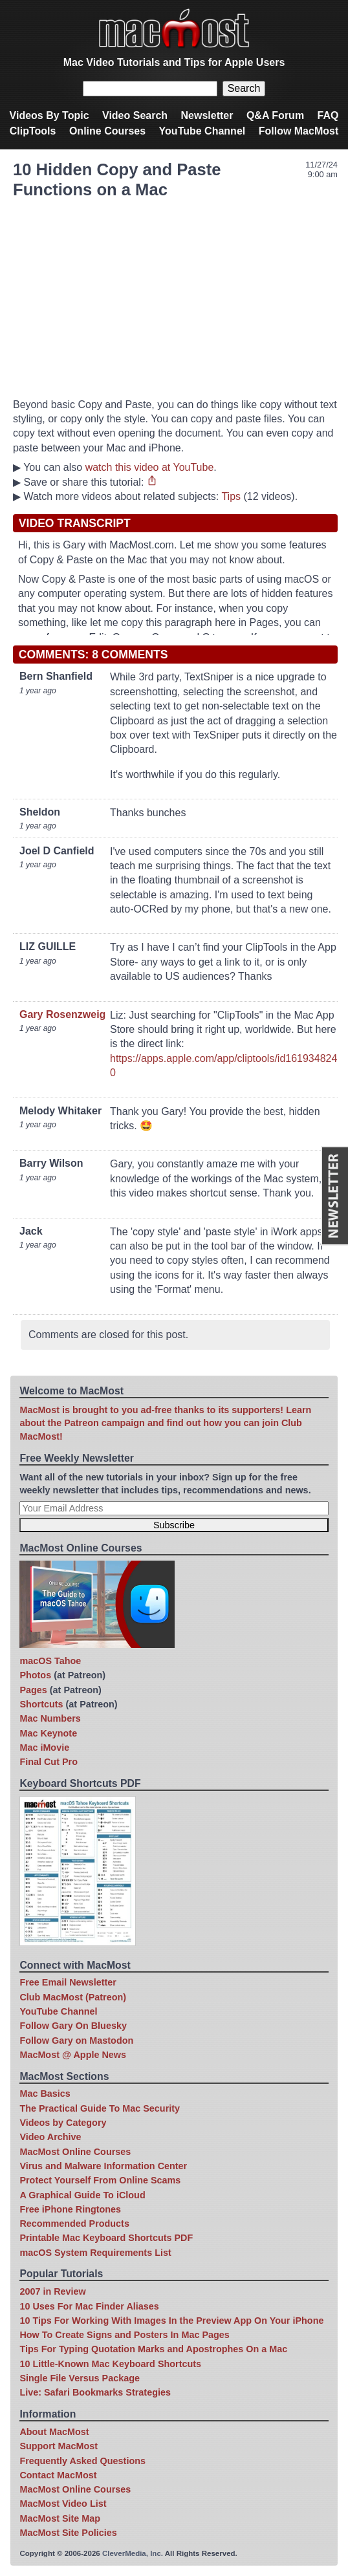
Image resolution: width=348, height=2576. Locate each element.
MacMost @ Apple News (72, 2055)
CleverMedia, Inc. (132, 2553)
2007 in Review (52, 2291)
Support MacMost (58, 2446)
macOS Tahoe (50, 1661)
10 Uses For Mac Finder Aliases (88, 2306)
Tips (231, 496)
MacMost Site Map (59, 2518)
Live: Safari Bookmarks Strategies (95, 2392)
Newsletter (207, 115)
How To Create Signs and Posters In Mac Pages (124, 2335)
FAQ (328, 115)
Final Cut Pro (48, 1762)
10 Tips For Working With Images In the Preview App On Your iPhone (171, 2320)
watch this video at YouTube (149, 467)
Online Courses (107, 130)
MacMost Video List (62, 2503)
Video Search (135, 115)
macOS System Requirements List (95, 2252)
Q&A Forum (275, 115)
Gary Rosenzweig (62, 1014)
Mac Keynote (48, 1733)
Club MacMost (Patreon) (72, 1997)
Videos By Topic (49, 115)
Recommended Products (74, 2223)
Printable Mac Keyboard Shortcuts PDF (106, 2238)
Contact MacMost (57, 2475)
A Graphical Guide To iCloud (82, 2195)
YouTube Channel (202, 130)
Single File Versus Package (79, 2378)
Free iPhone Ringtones (70, 2209)
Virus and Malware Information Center (103, 2166)
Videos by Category (62, 2122)
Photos (35, 1675)
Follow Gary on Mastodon (76, 2040)
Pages (33, 1690)
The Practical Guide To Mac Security (99, 2108)
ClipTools (33, 130)
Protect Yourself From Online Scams (99, 2180)
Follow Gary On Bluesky (73, 2025)
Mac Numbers (49, 1718)
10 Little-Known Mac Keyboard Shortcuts (110, 2364)
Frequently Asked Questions (82, 2461)
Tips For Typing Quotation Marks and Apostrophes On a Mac (153, 2349)
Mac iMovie (44, 1747)
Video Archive (50, 2137)
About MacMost (54, 2432)
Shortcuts (41, 1704)
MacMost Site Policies (67, 2532)
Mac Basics (44, 2093)
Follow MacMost (299, 130)
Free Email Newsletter (67, 1982)
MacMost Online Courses (75, 2152)
